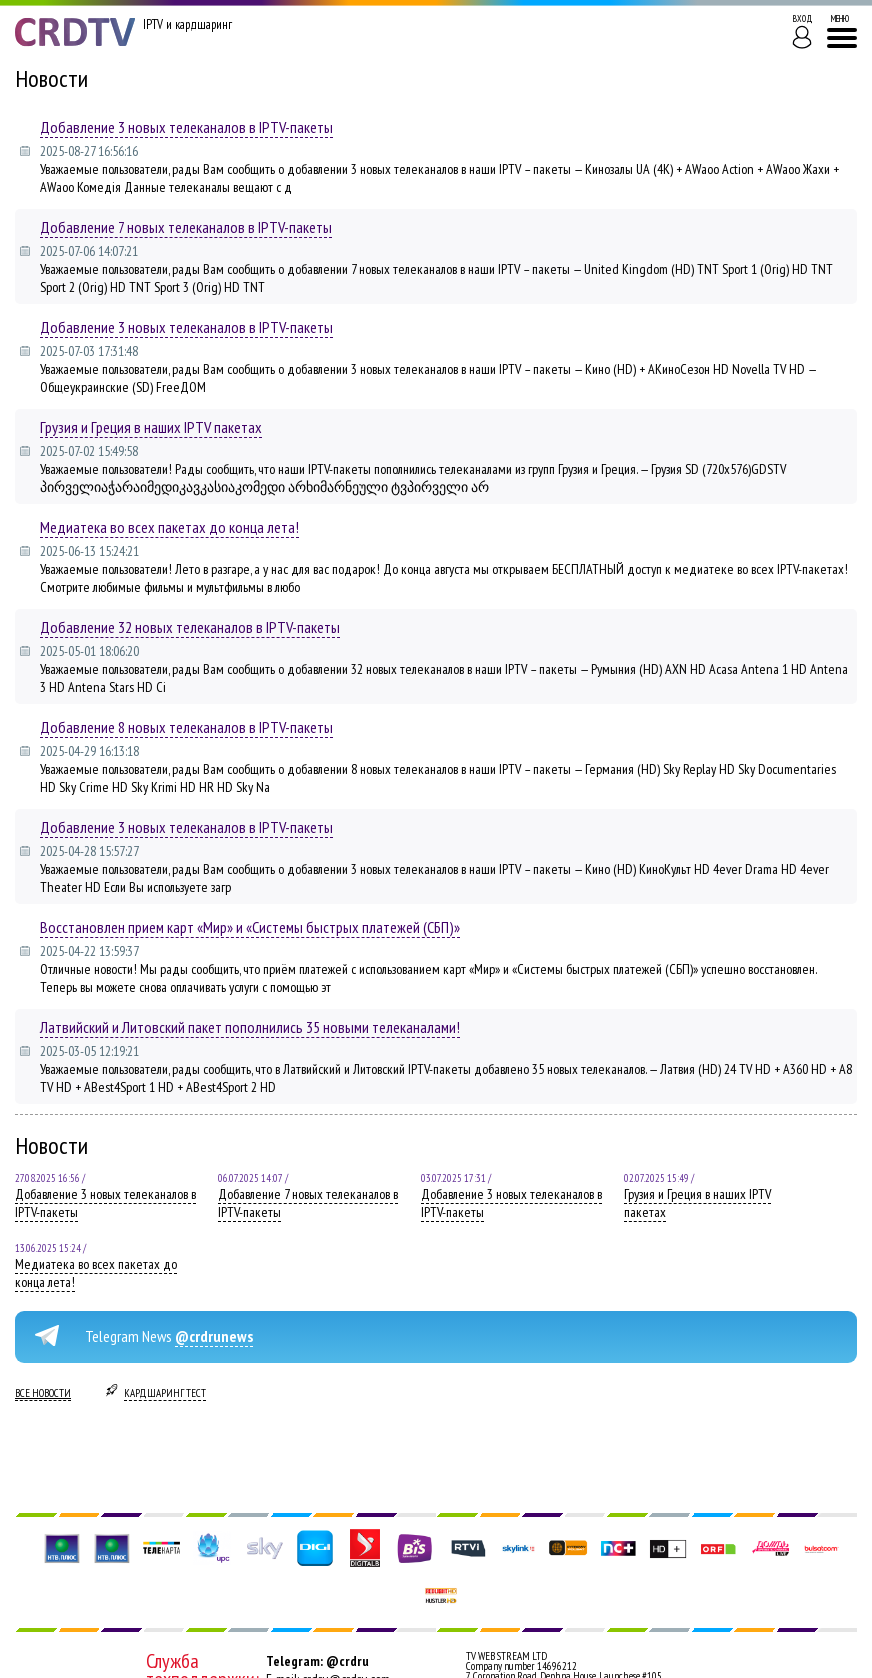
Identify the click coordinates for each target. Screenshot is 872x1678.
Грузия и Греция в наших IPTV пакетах (151, 427)
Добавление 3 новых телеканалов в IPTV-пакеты (186, 127)
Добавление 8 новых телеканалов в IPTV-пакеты (186, 727)
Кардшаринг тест (165, 1393)
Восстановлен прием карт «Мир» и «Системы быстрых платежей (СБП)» (250, 927)
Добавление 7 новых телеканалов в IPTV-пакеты (186, 227)
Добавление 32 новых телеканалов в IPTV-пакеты (190, 627)
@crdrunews (214, 1336)
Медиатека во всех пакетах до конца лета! (169, 527)
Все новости (43, 1393)
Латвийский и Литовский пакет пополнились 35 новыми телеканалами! (250, 1027)
